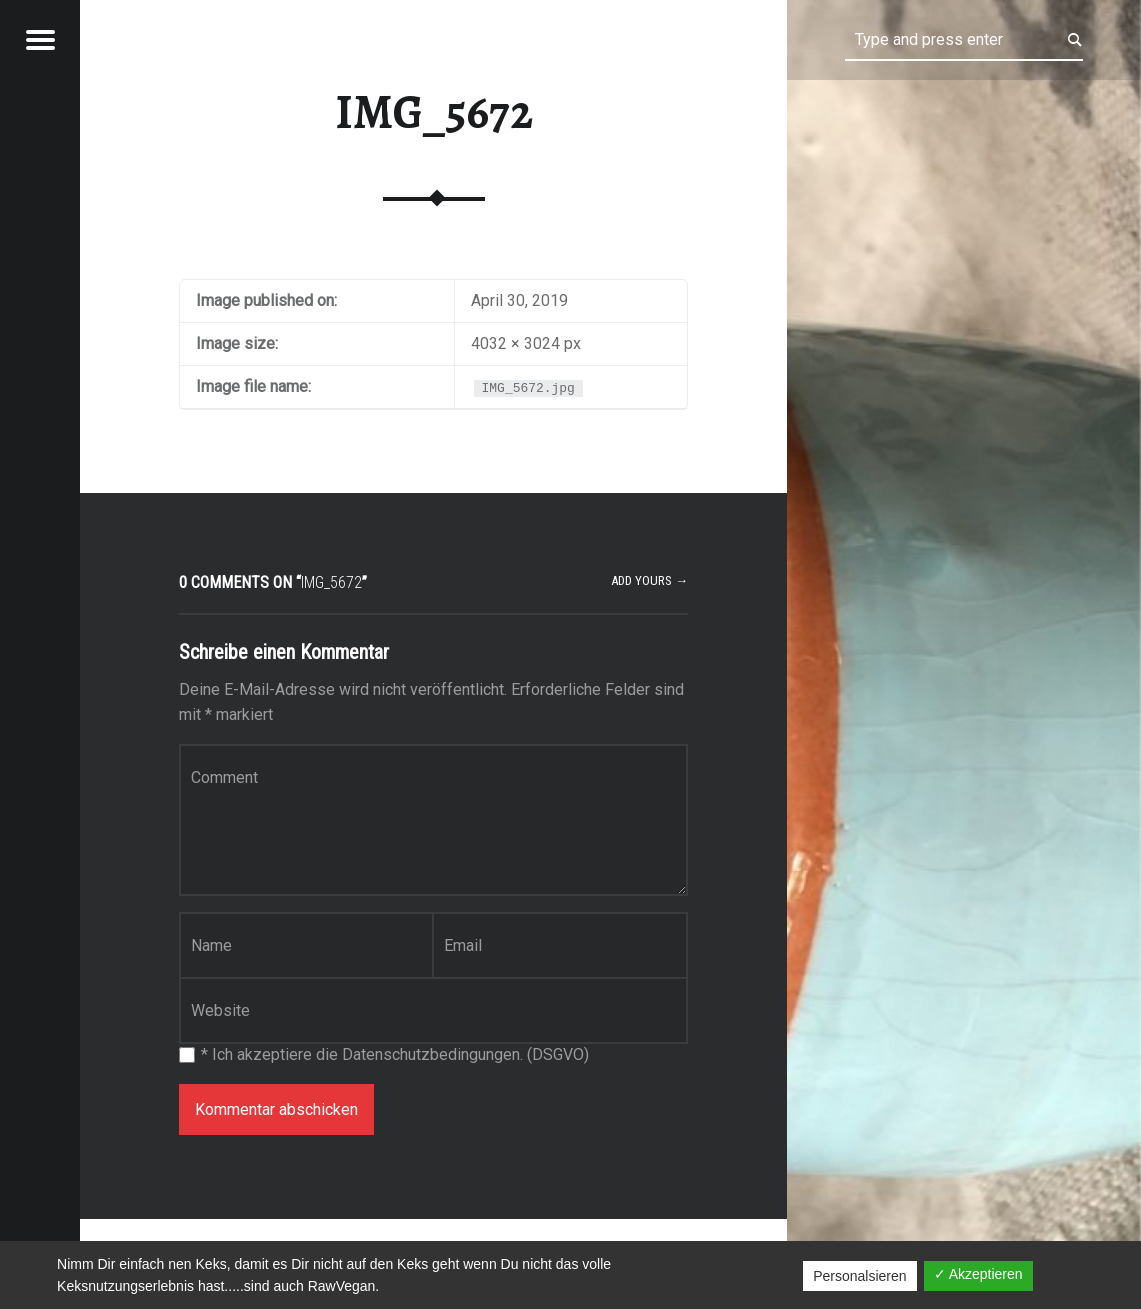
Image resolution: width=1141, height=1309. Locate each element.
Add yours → (649, 580)
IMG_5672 (434, 112)
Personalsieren (859, 1276)
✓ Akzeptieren (978, 1274)
